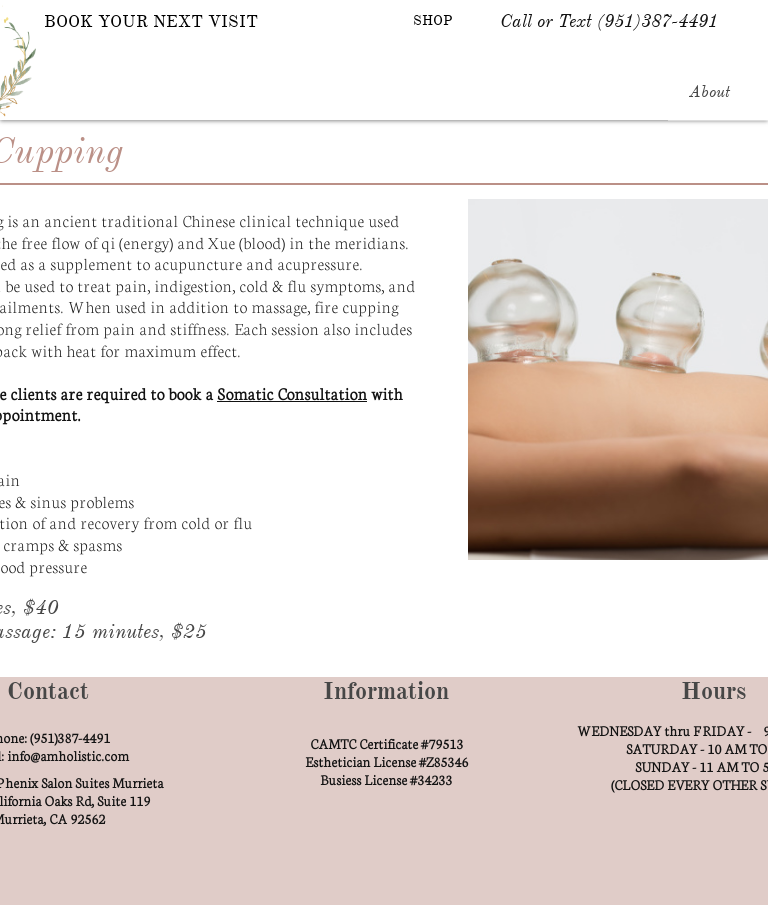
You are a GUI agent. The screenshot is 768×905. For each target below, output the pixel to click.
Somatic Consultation (292, 392)
